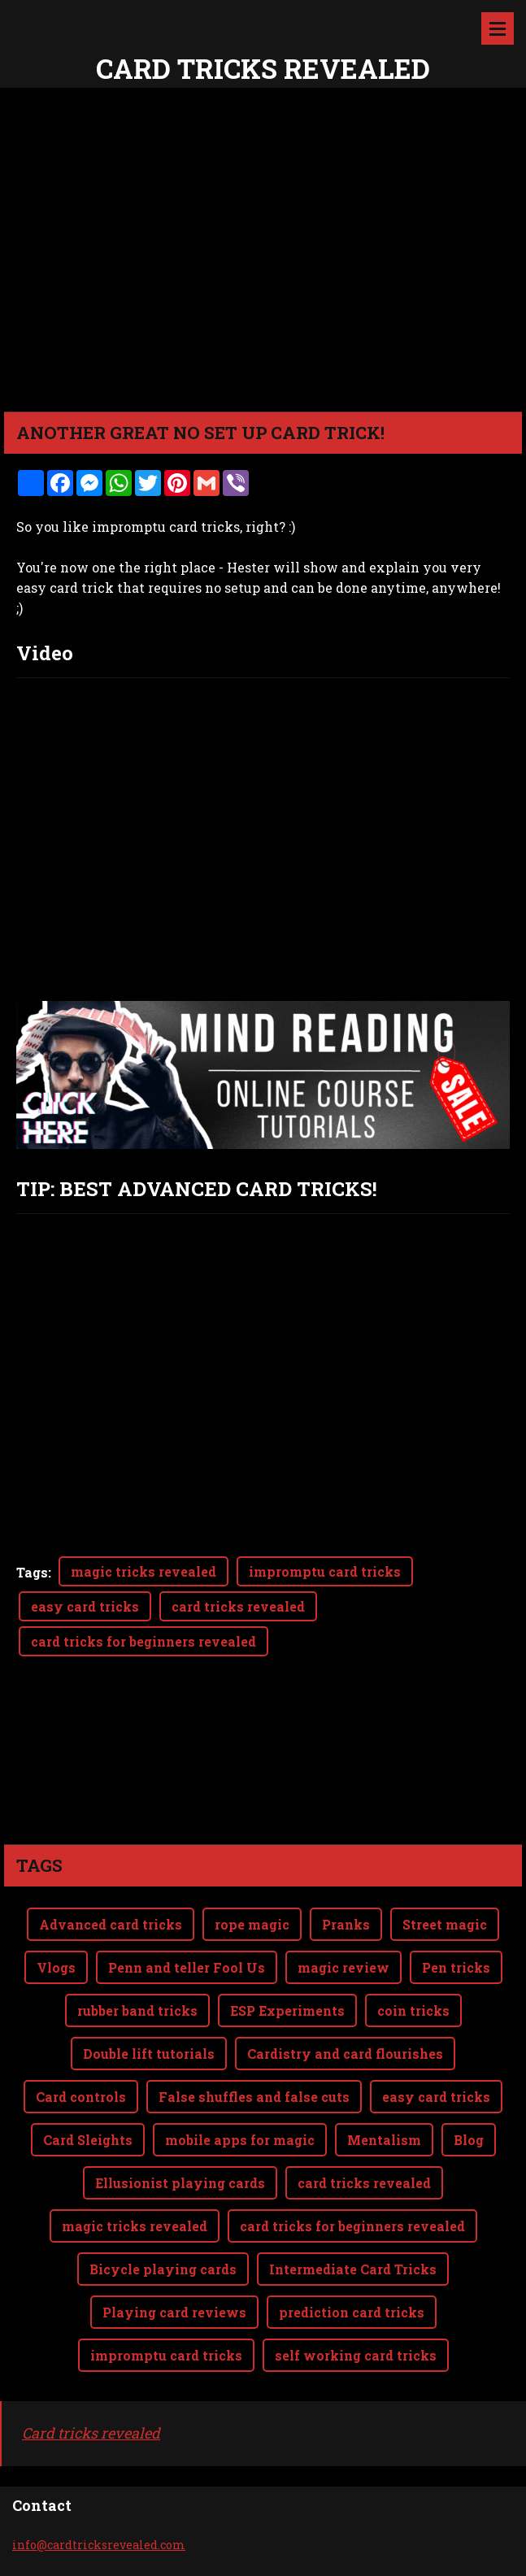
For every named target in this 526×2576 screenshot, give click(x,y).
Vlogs (56, 1967)
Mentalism (384, 2139)
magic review (343, 1967)
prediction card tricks (351, 2312)
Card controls (81, 2096)
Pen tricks (456, 1967)
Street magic (444, 1924)
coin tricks (413, 2010)
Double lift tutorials (149, 2053)
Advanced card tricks (110, 1924)
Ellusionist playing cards (180, 2182)
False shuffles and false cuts (254, 2096)
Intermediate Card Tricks (353, 2269)
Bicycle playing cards (163, 2269)
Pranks (346, 1924)
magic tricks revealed (143, 1571)
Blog (469, 2139)
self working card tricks (356, 2355)
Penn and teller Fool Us (186, 1967)
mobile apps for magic (240, 2139)
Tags (32, 1572)
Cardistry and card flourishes (345, 2053)
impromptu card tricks (325, 1571)
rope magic (252, 1924)
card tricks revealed (238, 1606)
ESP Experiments (287, 2010)
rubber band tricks (137, 2010)
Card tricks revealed (91, 2433)
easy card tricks (85, 1606)
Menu (497, 28)
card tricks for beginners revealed (143, 1641)
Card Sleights (88, 2139)
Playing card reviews (174, 2312)
